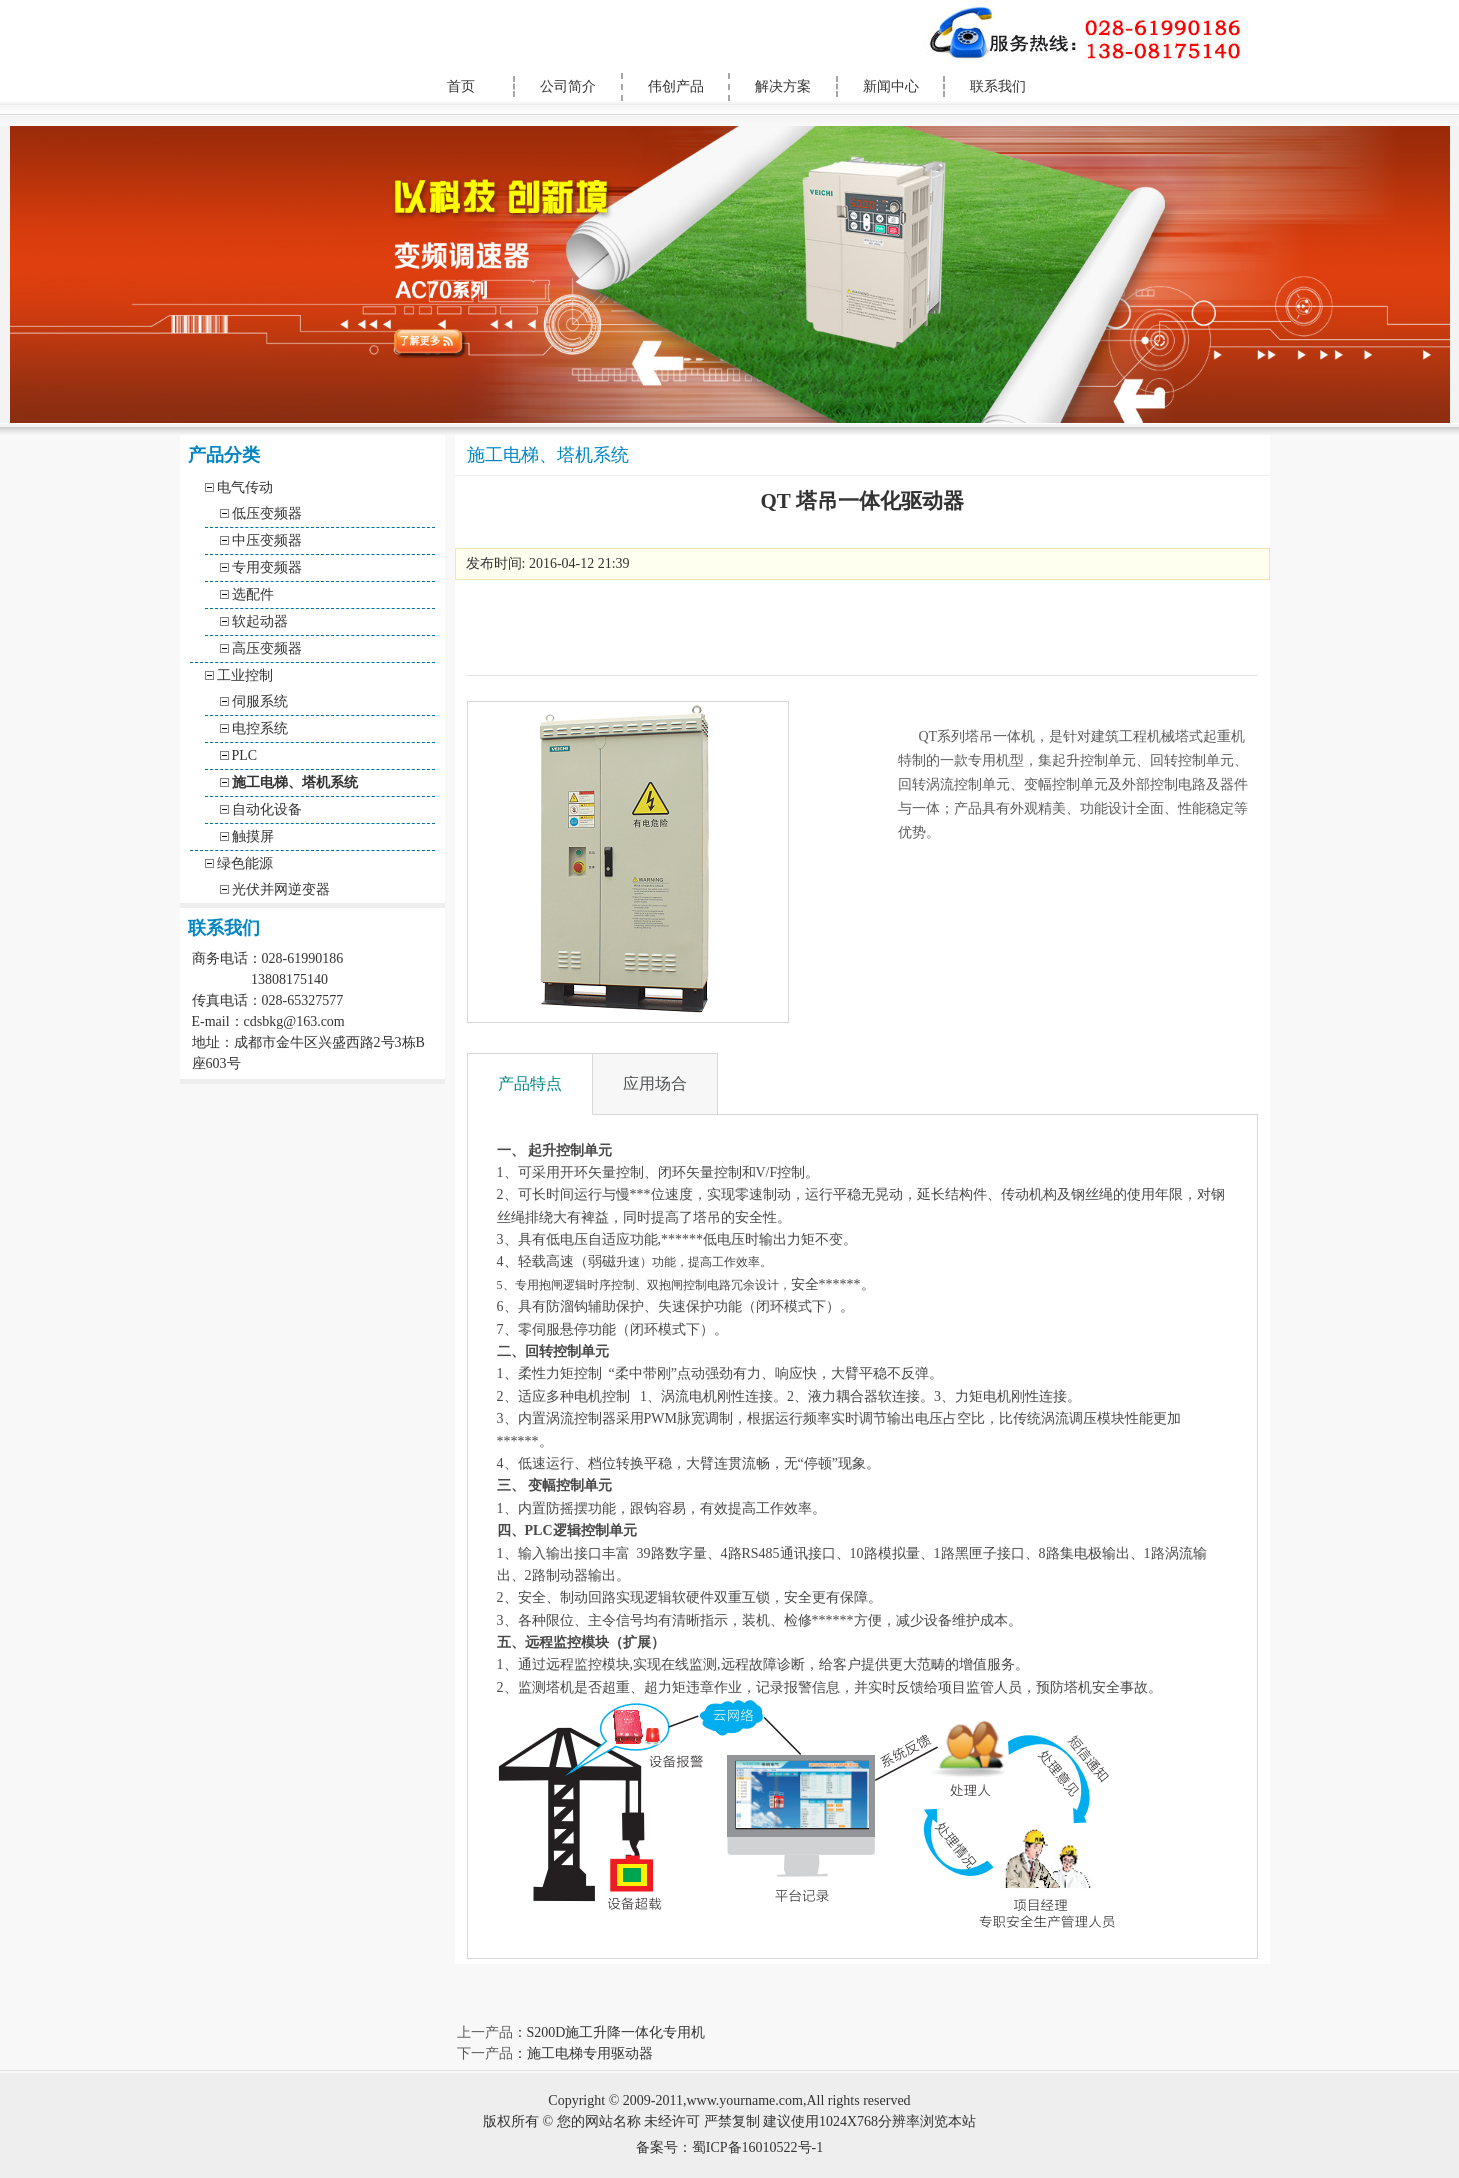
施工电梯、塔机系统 (295, 782)
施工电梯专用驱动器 (590, 2053)
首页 (461, 86)
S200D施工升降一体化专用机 (616, 2032)
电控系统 (260, 728)
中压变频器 (267, 540)
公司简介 (568, 86)
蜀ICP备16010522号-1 (757, 2147)
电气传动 (245, 487)
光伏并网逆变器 (281, 889)
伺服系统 (260, 701)
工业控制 (245, 675)
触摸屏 (253, 836)
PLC (245, 755)
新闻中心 (891, 86)
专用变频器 (267, 567)
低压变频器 (267, 513)
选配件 (253, 594)
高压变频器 (267, 648)
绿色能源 (245, 863)
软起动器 (260, 621)
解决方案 (783, 86)
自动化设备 (267, 809)
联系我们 (998, 86)
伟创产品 (676, 86)
